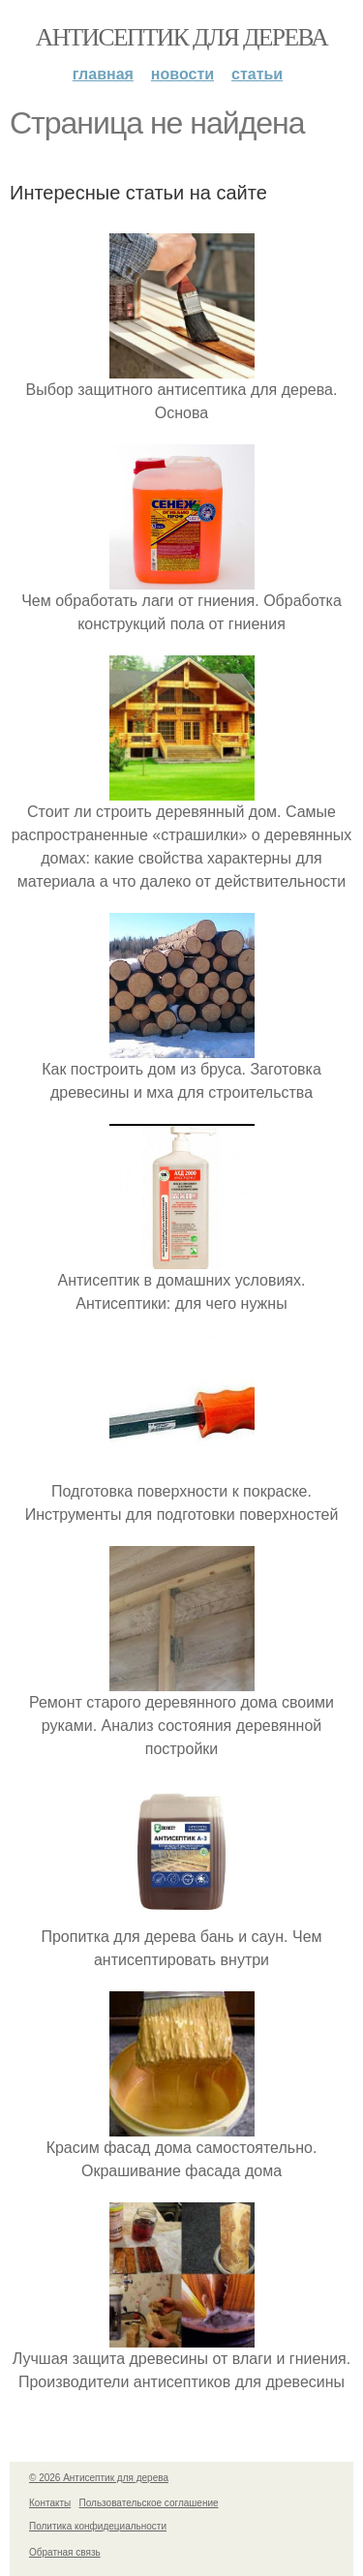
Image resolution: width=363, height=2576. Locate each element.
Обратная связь (65, 2552)
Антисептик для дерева (181, 37)
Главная (103, 74)
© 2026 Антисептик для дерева (98, 2477)
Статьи (257, 74)
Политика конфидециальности (97, 2526)
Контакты (50, 2503)
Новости (182, 74)
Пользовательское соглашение (149, 2503)
